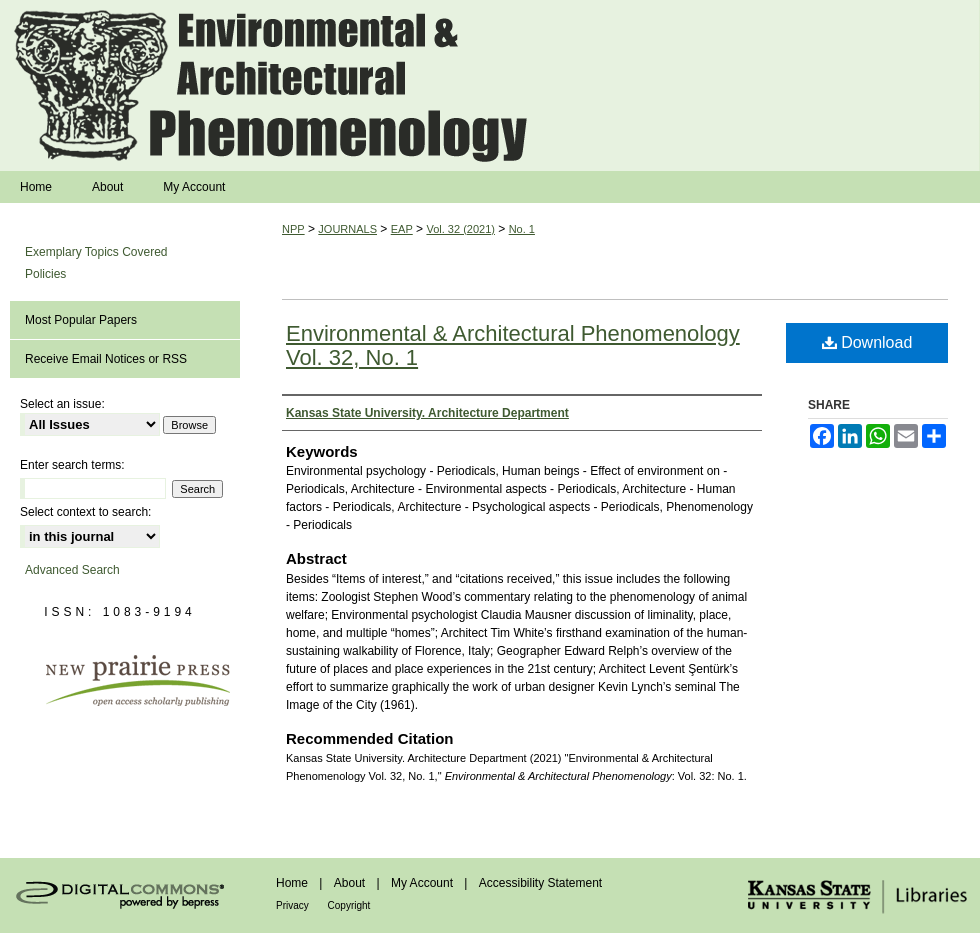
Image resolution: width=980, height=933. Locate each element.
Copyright (349, 905)
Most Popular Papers (81, 320)
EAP (402, 229)
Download (867, 342)
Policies (45, 274)
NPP (293, 229)
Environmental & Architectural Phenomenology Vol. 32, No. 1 (513, 345)
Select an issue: (62, 404)
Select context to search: (85, 512)
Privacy (294, 905)
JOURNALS (347, 229)
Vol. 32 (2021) (460, 229)
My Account (423, 883)
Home (293, 883)
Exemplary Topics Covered (96, 252)
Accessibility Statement (540, 883)
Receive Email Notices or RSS (106, 359)
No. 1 (522, 229)
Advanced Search (72, 570)
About (351, 883)
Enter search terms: (72, 465)
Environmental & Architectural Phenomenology (490, 85)
